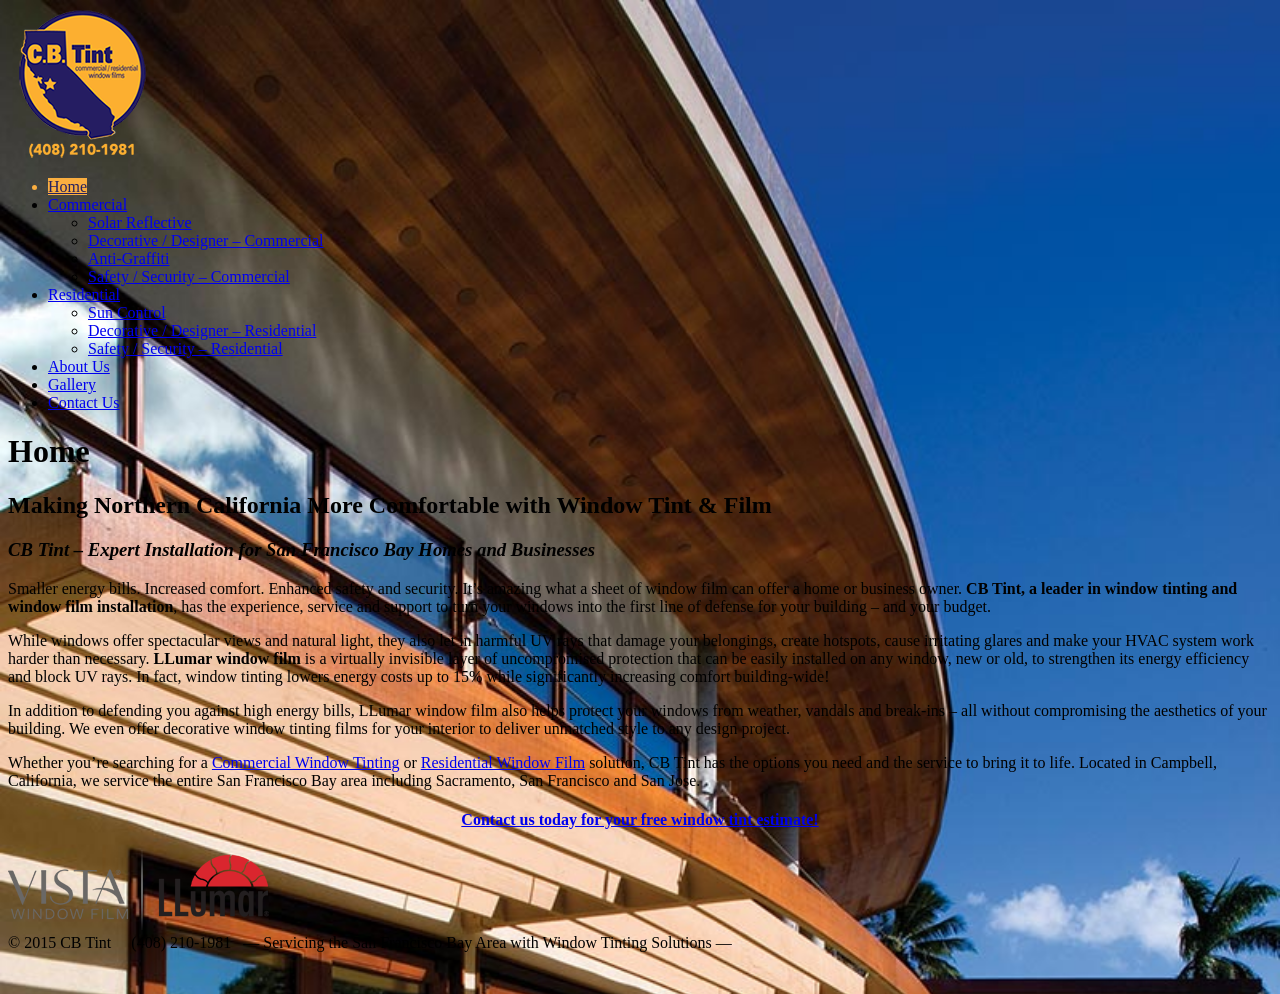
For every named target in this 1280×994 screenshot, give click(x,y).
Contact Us (84, 402)
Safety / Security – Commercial (189, 276)
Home (67, 186)
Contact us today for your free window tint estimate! (639, 819)
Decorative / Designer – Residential (202, 330)
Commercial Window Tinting (306, 762)
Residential (84, 294)
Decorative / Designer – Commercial (205, 240)
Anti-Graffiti (128, 258)
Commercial (87, 204)
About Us (79, 366)
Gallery (72, 384)
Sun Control (127, 312)
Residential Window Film (503, 762)
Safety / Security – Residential (185, 348)
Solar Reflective (140, 222)
